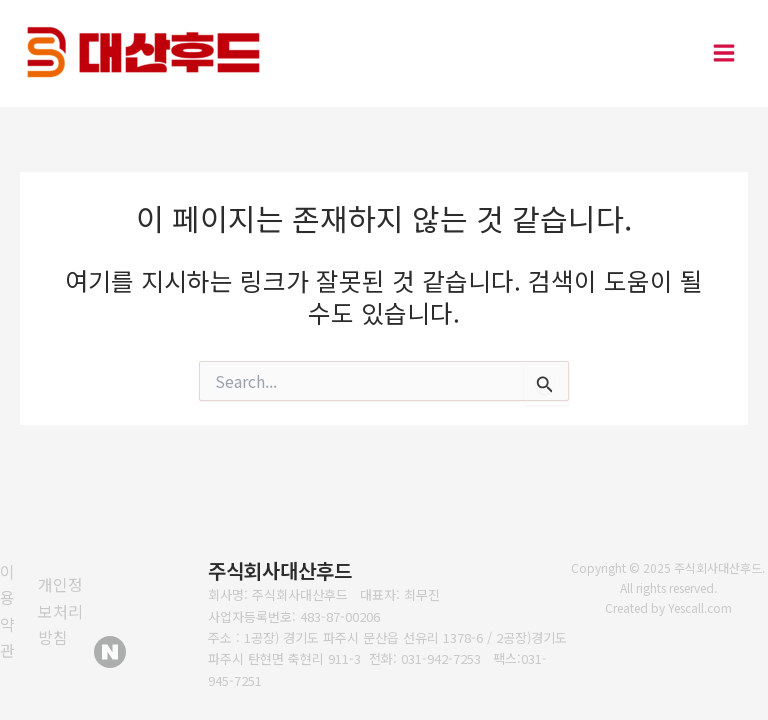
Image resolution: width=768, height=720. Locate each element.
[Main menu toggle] (723, 53)
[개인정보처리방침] (66, 610)
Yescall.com (700, 607)
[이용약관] (14, 611)
